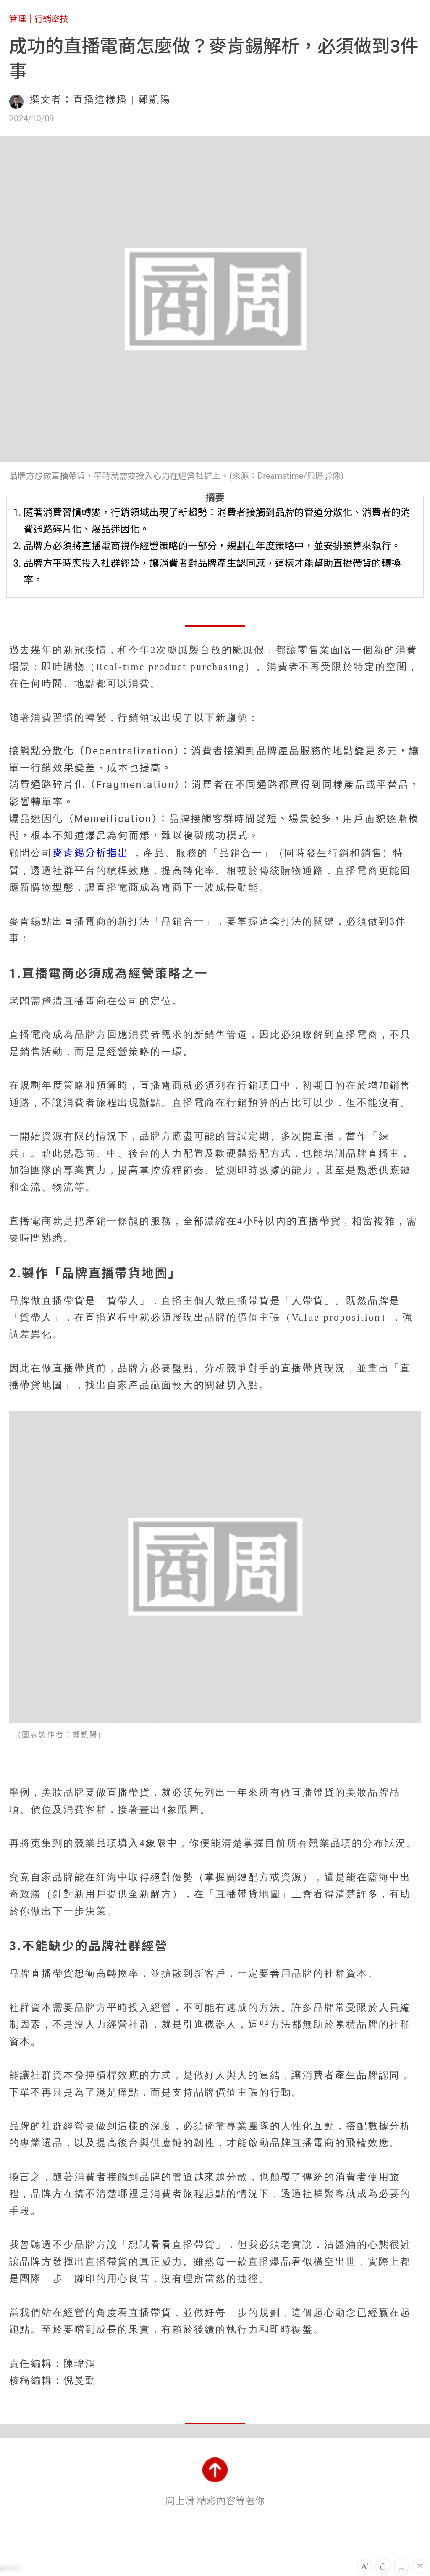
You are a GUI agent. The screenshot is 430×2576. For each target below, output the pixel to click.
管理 (17, 19)
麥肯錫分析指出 (90, 853)
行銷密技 (51, 19)
